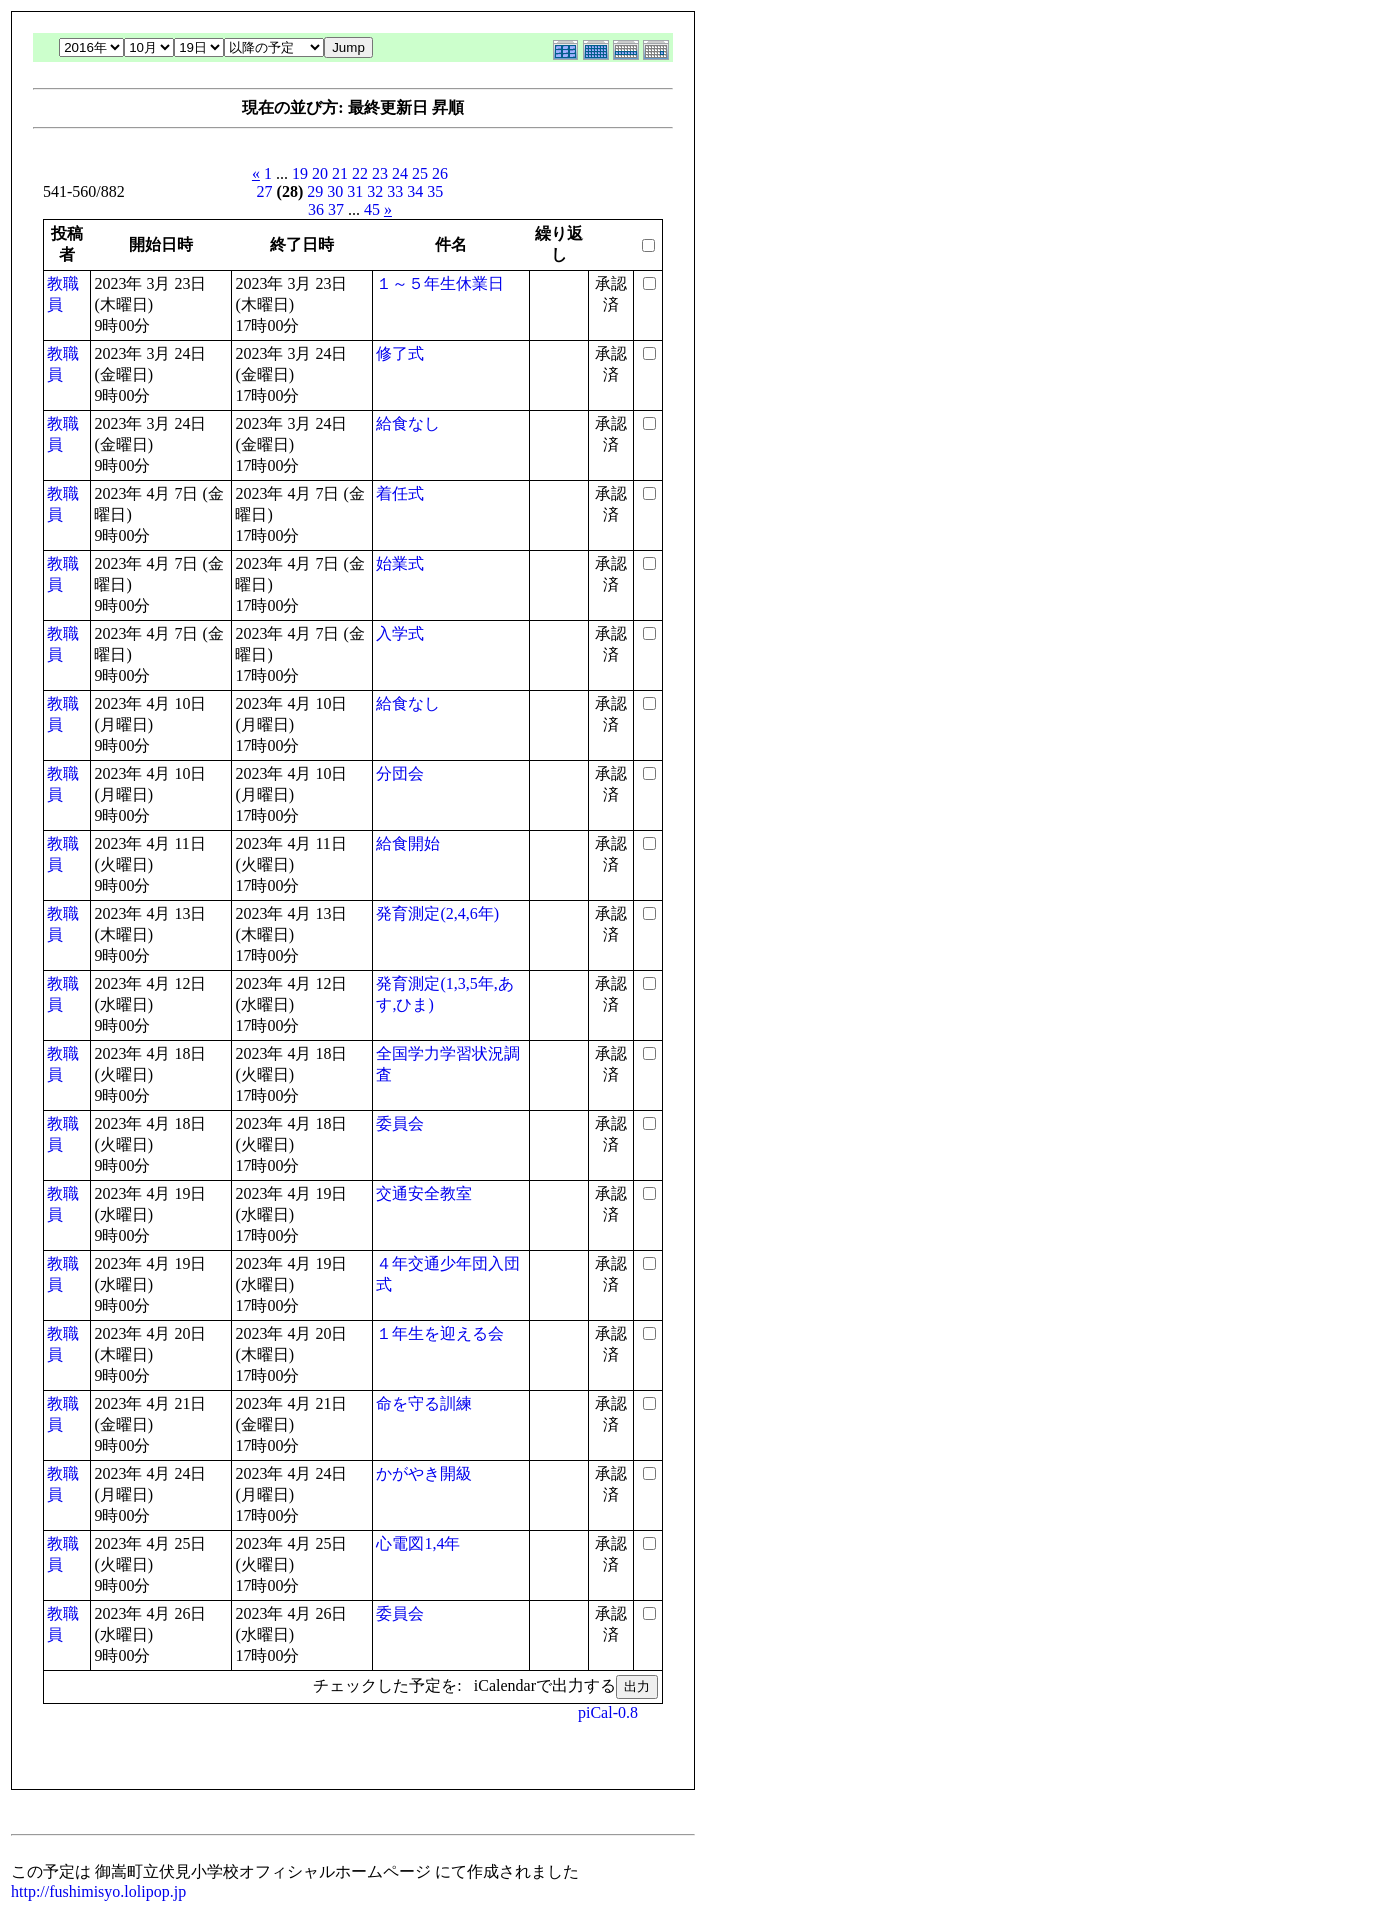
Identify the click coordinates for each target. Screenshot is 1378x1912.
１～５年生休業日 (440, 283)
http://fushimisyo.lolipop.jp (98, 1891)
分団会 (400, 773)
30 (335, 191)
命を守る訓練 (424, 1403)
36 (316, 209)
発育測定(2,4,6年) (437, 913)
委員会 (400, 1123)
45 (372, 209)
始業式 (400, 563)
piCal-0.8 (608, 1712)
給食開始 (408, 843)
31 (355, 191)
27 (265, 191)
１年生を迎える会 (440, 1333)
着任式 (400, 493)
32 (375, 191)
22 (360, 173)
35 (435, 191)
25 (420, 173)
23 (380, 173)
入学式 (400, 633)
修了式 (400, 353)
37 (336, 209)
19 (300, 173)
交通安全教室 (424, 1193)
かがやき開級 (424, 1473)
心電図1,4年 (418, 1543)
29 (315, 191)
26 (440, 173)
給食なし (408, 423)
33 (395, 191)
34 (415, 191)
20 (320, 173)
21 (340, 173)
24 (400, 173)
